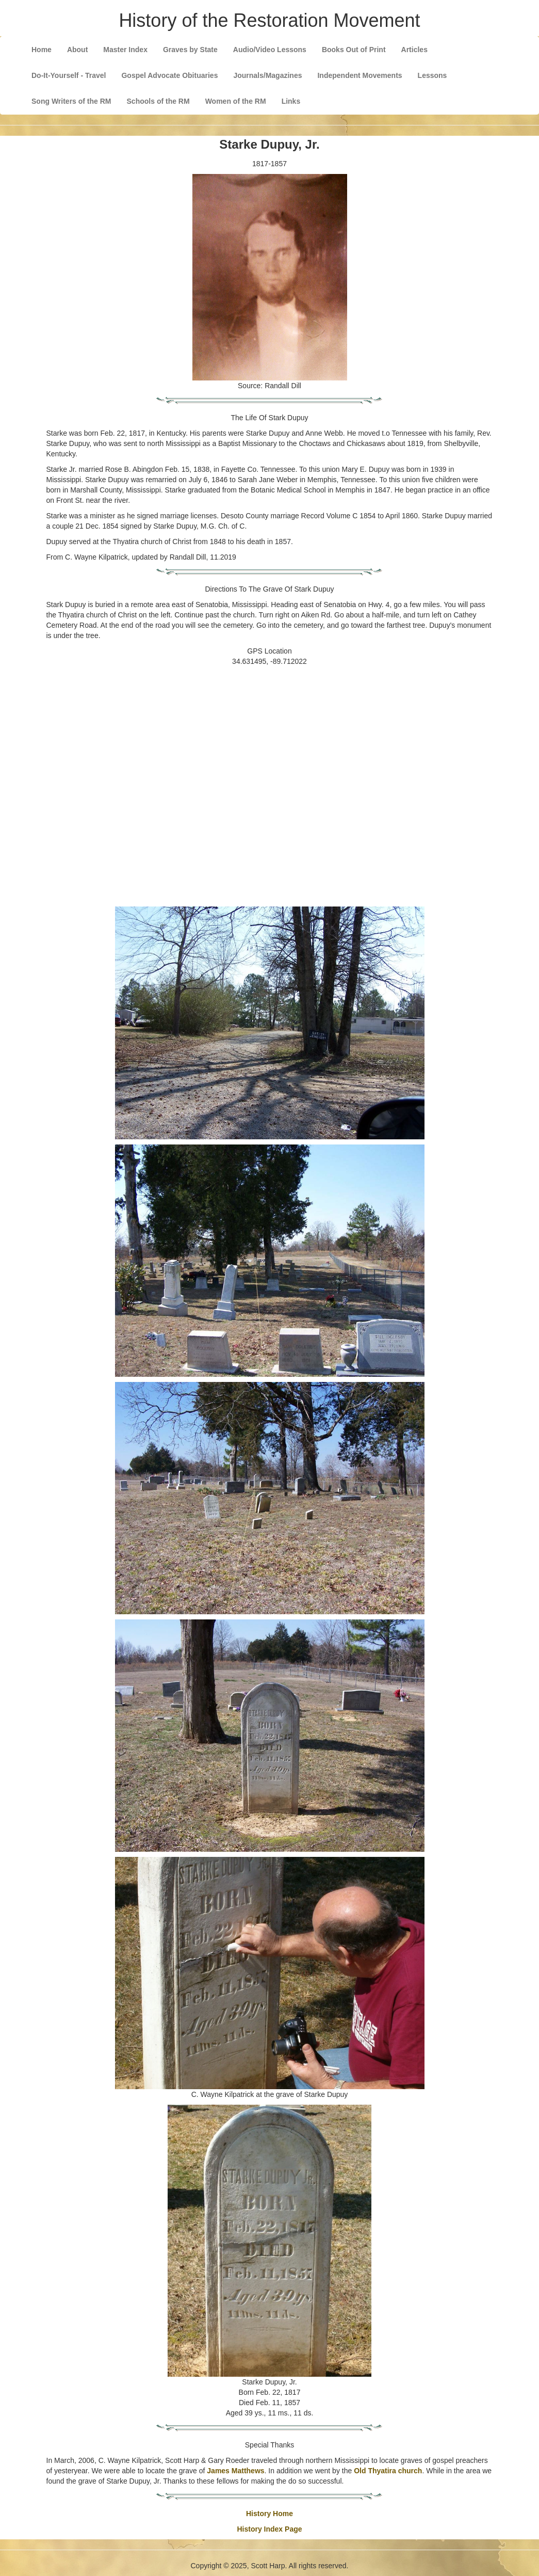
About (77, 49)
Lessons (432, 75)
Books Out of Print (354, 49)
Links (291, 101)
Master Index (125, 49)
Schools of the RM (158, 101)
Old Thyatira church (388, 2471)
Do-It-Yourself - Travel (68, 75)
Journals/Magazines (267, 75)
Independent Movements (359, 75)
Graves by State (190, 49)
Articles (414, 49)
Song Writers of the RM (71, 101)
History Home (269, 2513)
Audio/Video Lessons (269, 49)
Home (41, 49)
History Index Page (269, 2529)
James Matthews (235, 2471)
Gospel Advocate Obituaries (169, 75)
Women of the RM (235, 101)
